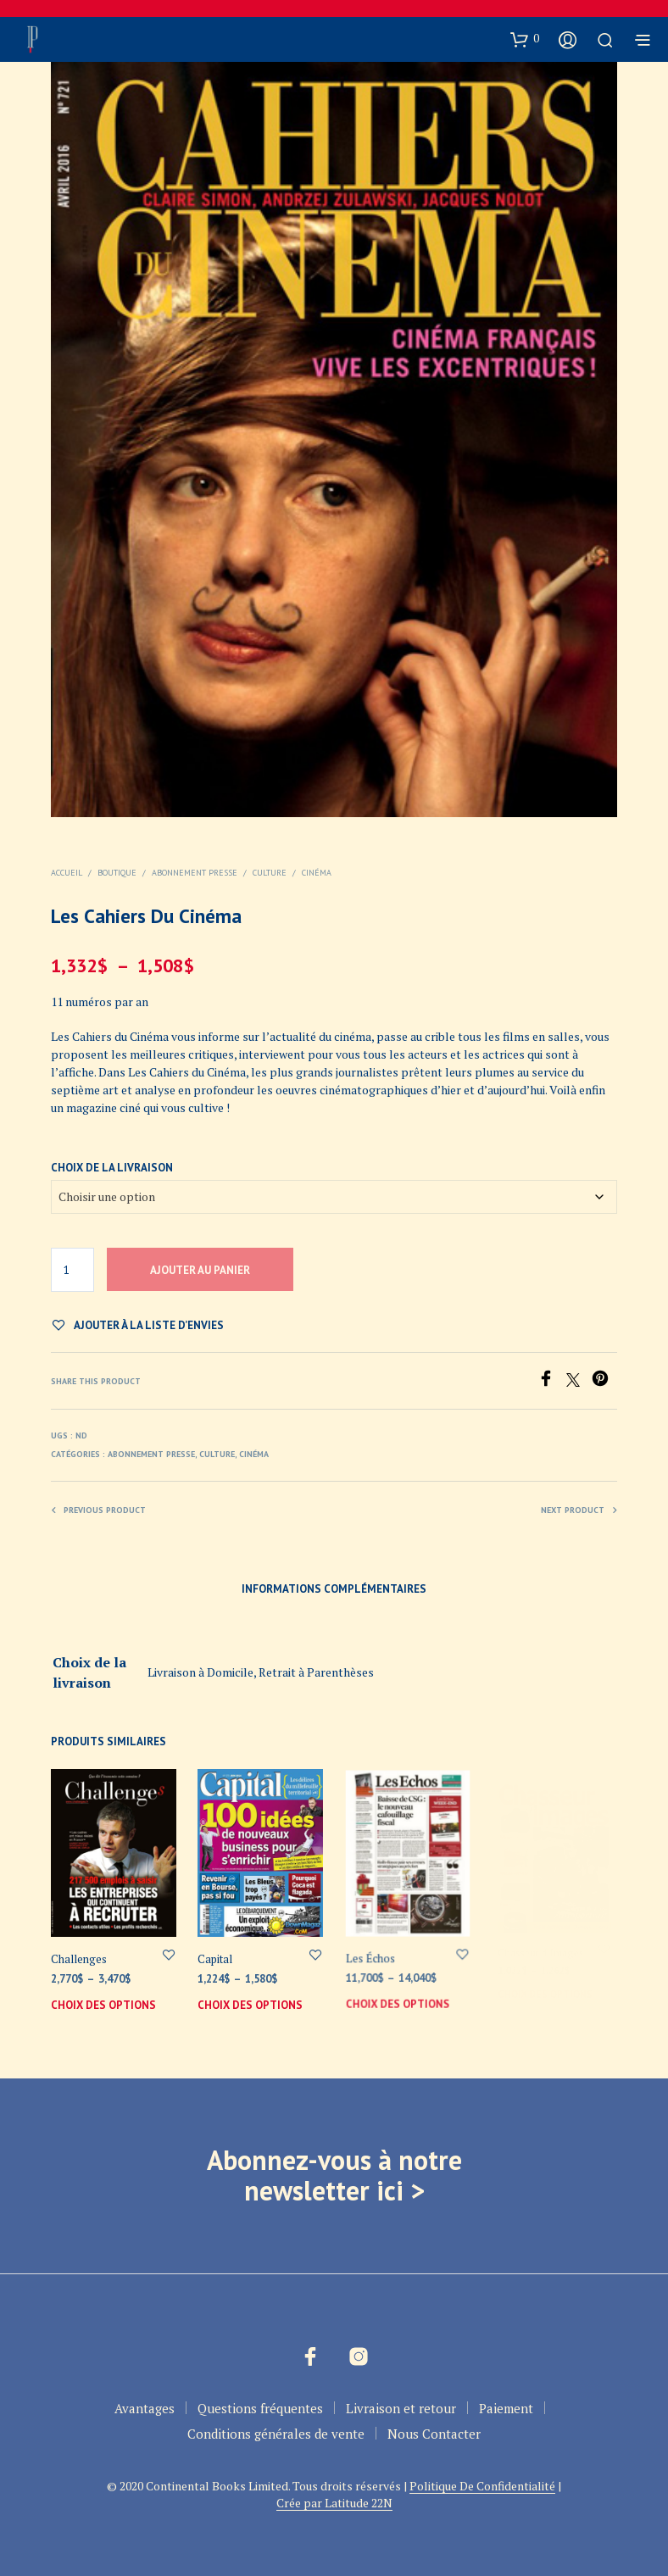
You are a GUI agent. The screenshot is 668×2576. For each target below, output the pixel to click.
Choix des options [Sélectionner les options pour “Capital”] (251, 1999)
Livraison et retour (401, 2408)
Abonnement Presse (194, 872)
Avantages (144, 2408)
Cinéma (316, 872)
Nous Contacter (434, 2433)
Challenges (79, 1959)
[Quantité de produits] (72, 1270)
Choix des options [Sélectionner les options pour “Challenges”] (103, 2005)
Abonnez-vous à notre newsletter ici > (334, 2175)
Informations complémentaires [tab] (334, 1589)
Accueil (66, 872)
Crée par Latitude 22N (334, 2503)
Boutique (116, 872)
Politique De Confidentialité (482, 2486)
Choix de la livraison (112, 1167)
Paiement (506, 2408)
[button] (524, 39)
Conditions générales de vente (276, 2433)
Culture (270, 872)
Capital (218, 1955)
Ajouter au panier (200, 1270)
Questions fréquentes (260, 2408)
